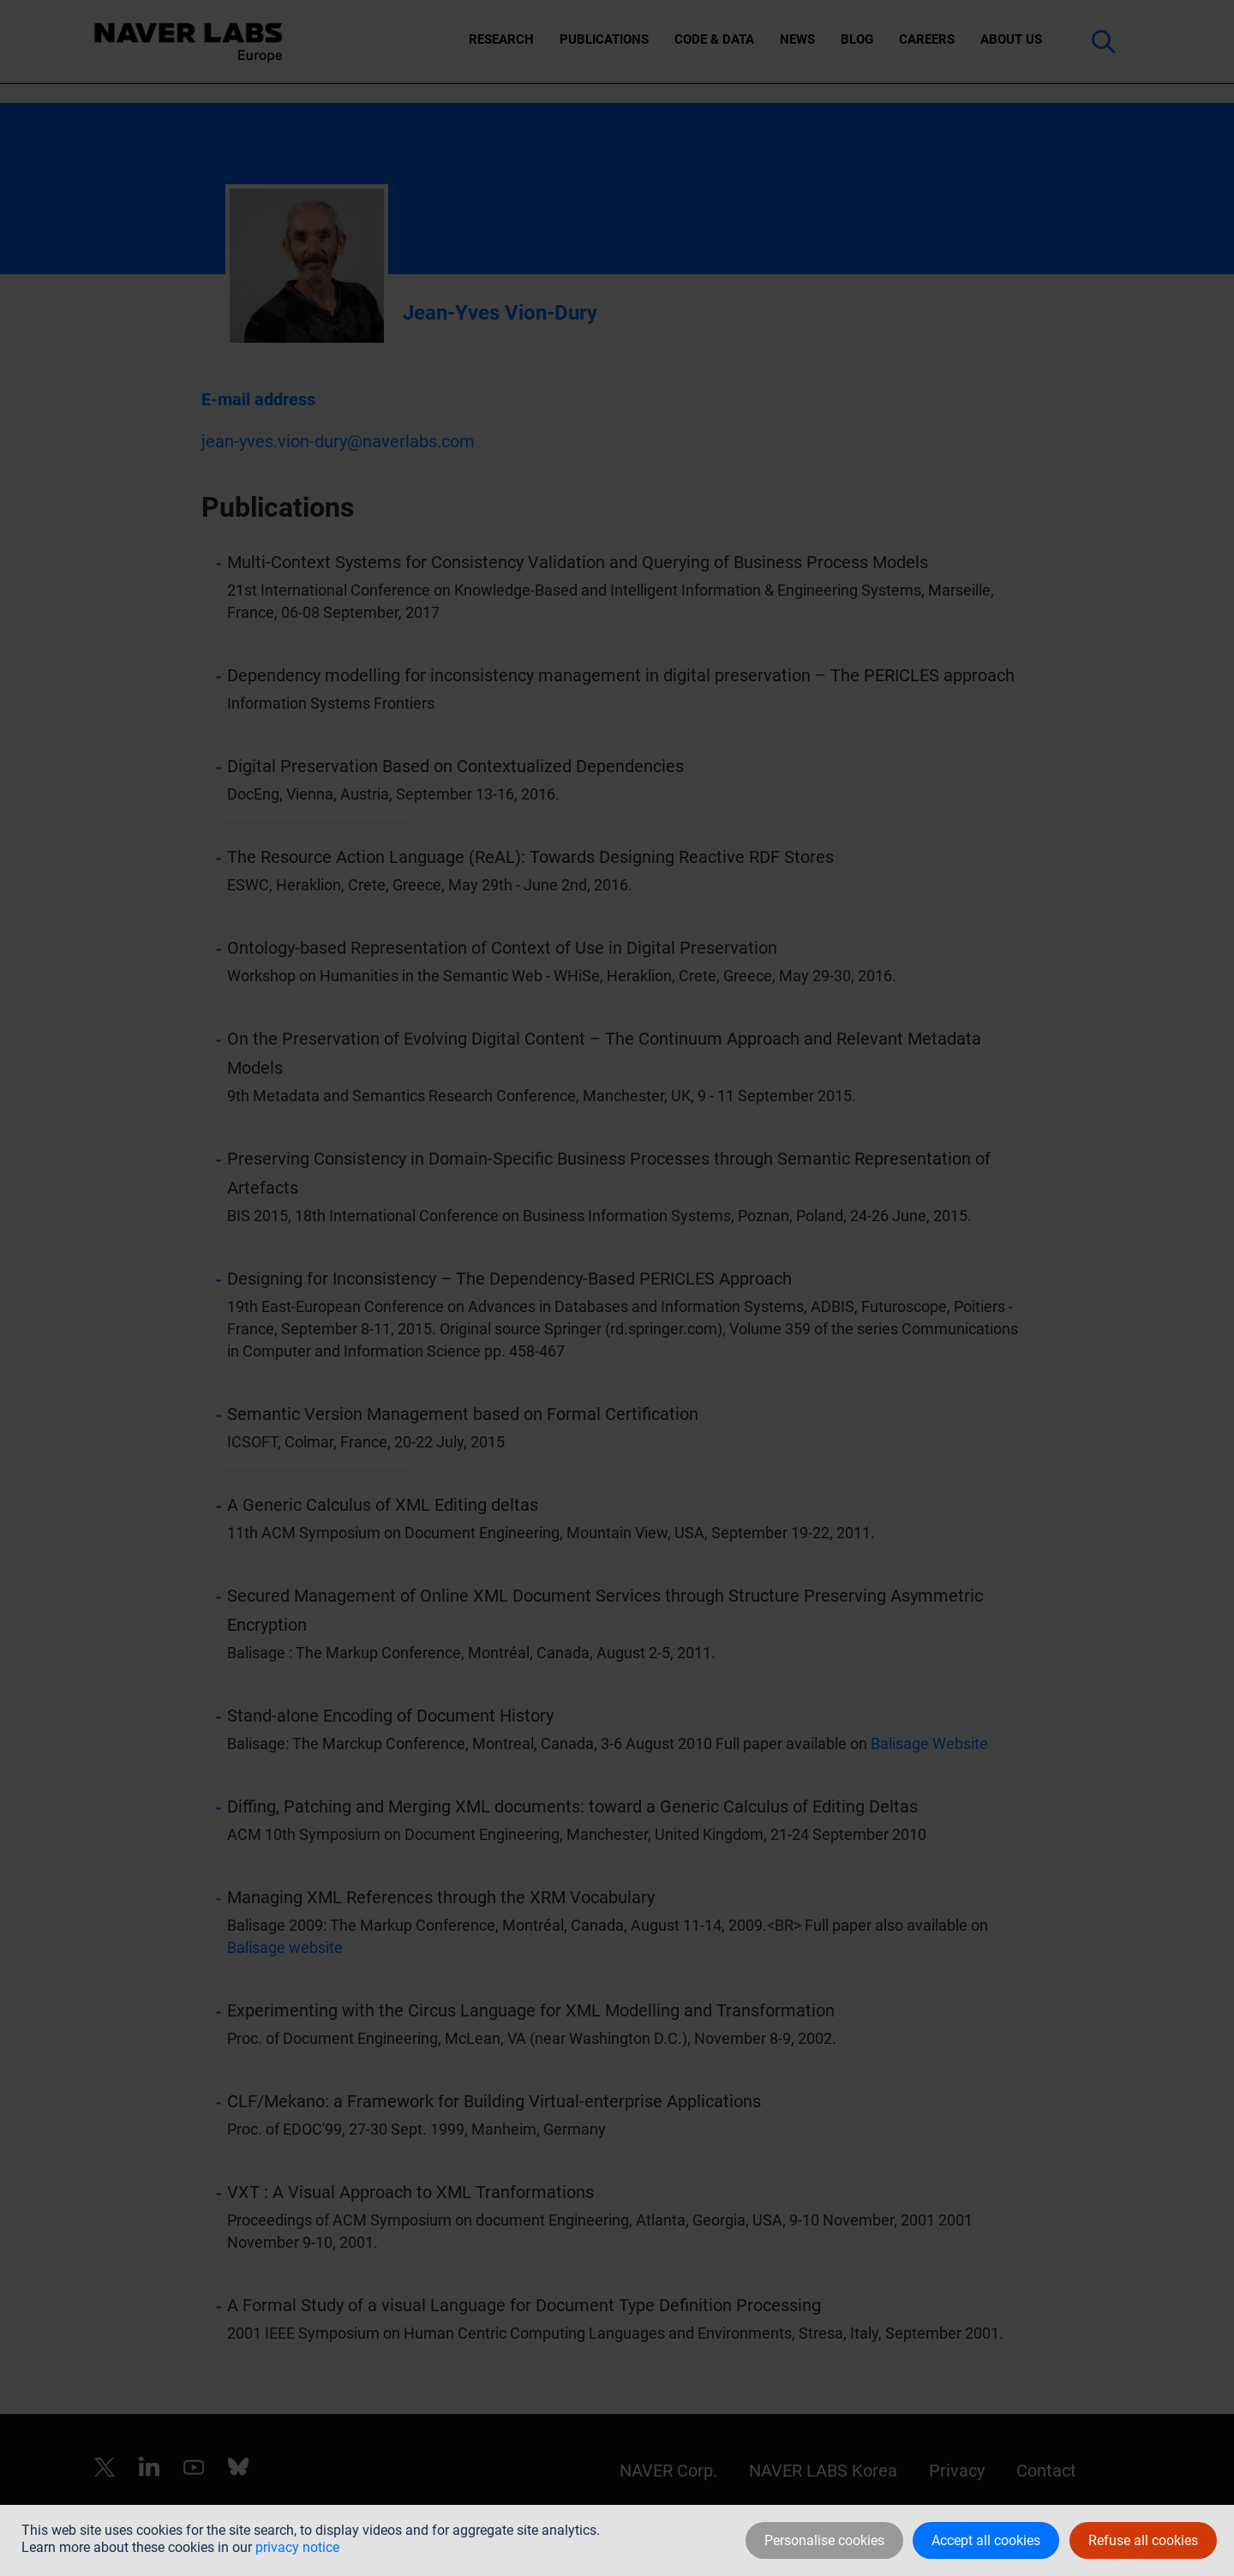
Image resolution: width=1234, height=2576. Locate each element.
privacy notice (297, 2547)
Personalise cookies (824, 2540)
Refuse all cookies (1143, 2540)
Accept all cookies (985, 2540)
